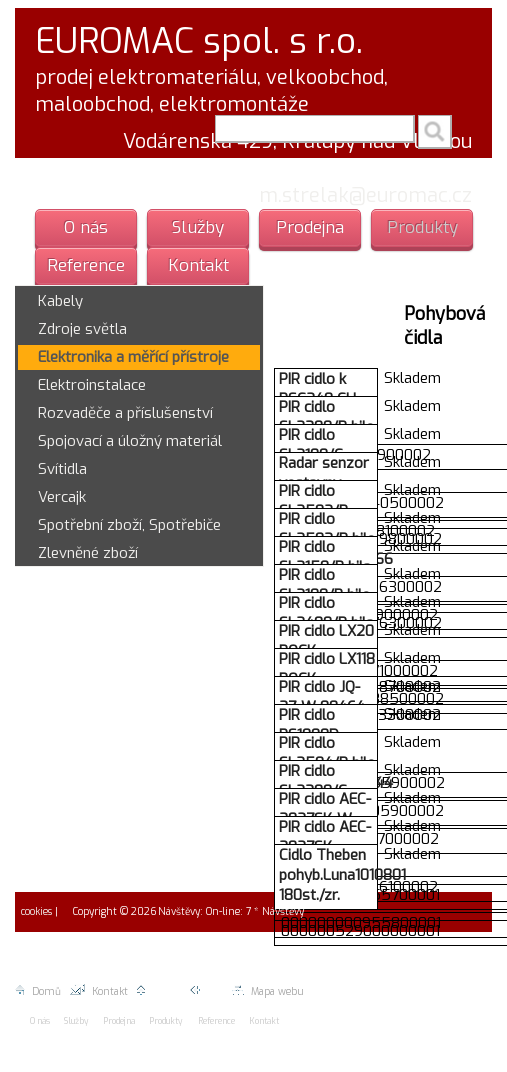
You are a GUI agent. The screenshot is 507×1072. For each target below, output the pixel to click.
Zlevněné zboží (88, 553)
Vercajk (62, 497)
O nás (86, 227)
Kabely (60, 301)
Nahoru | (163, 991)
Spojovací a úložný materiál (130, 441)
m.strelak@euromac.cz (365, 195)
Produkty (422, 227)
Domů (38, 991)
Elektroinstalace (92, 385)
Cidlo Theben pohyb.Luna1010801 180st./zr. (342, 875)
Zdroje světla (82, 329)
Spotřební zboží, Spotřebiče (129, 525)
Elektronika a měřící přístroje (133, 357)
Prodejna (310, 227)
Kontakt (198, 265)
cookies (35, 911)
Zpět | (210, 991)
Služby (198, 227)
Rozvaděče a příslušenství (125, 413)
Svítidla (62, 469)
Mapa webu (267, 991)
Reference (86, 265)
